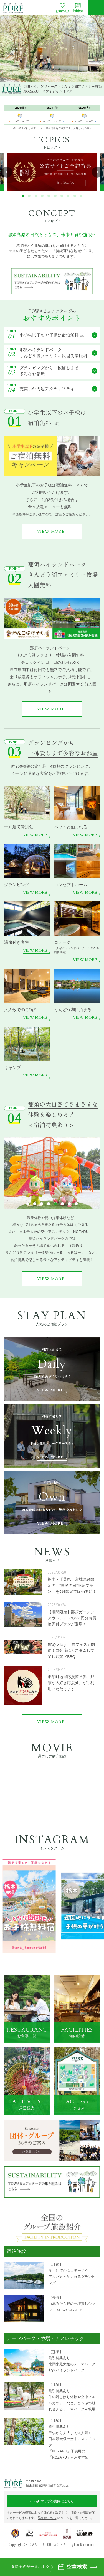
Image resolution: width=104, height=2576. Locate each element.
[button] (23, 196)
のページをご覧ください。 (66, 2518)
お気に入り (62, 7)
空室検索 (77, 7)
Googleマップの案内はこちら (52, 2501)
